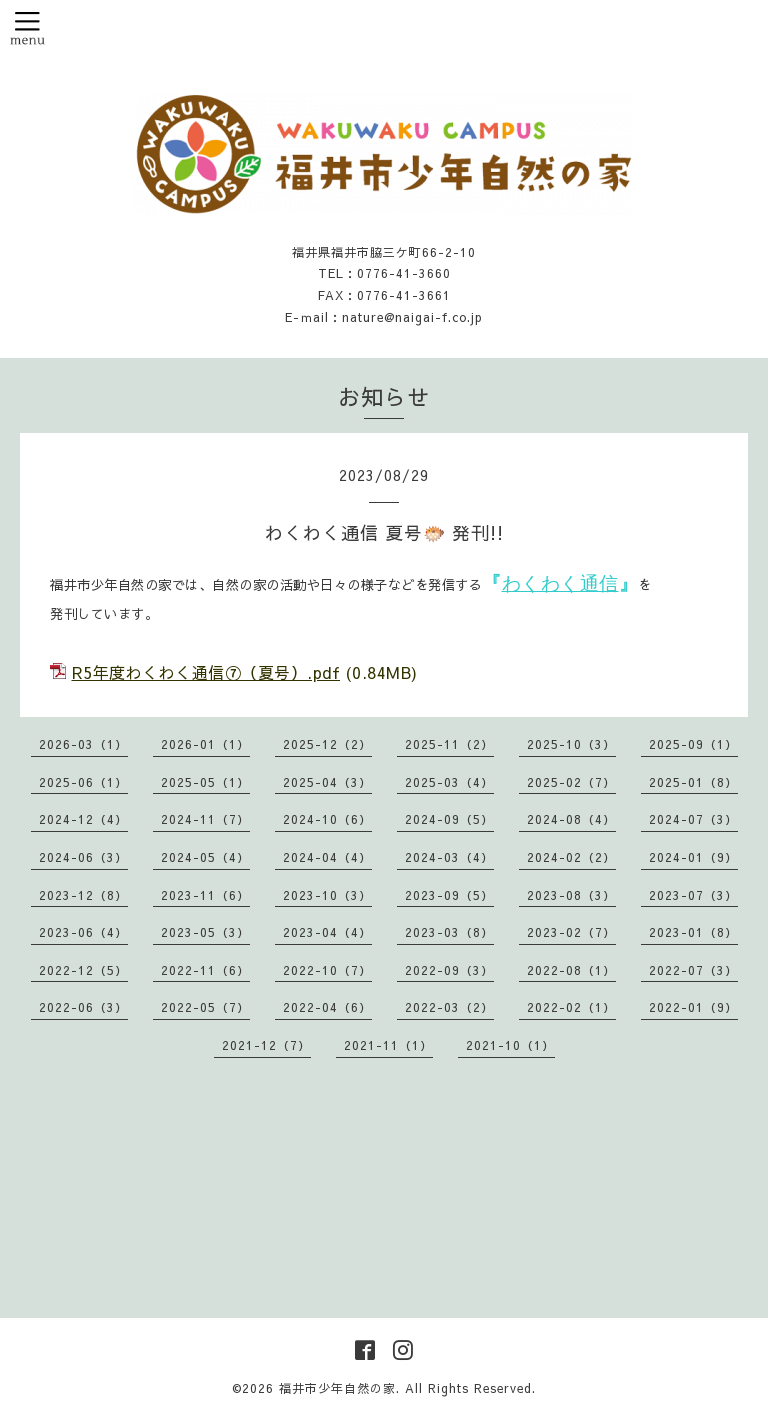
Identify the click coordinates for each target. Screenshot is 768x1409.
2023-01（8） (693, 932)
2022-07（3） (693, 970)
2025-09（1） (693, 744)
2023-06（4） (83, 932)
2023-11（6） (205, 895)
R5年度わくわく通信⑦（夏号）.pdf (206, 672)
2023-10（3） (327, 895)
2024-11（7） (205, 819)
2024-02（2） (571, 857)
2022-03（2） (449, 1007)
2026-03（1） (83, 744)
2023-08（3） (571, 895)
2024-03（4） (449, 857)
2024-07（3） (693, 819)
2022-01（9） (693, 1007)
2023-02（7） (571, 932)
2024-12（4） (83, 819)
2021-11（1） (388, 1045)
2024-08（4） (571, 819)
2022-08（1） (571, 970)
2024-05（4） (205, 857)
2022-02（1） (571, 1007)
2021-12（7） (266, 1045)
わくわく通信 (560, 583)
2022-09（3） (449, 970)
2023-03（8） (449, 932)
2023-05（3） (205, 932)
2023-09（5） (449, 895)
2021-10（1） (510, 1045)
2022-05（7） (205, 1007)
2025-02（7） (571, 782)
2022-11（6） (205, 970)
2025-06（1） (83, 782)
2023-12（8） (83, 895)
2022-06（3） (83, 1007)
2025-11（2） (449, 744)
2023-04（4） (327, 932)
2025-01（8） (693, 782)
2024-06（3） (83, 857)
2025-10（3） (571, 744)
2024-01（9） (693, 857)
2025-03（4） (449, 782)
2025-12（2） (327, 744)
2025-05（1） (205, 782)
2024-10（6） (327, 819)
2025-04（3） (327, 782)
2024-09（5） (449, 819)
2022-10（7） (327, 970)
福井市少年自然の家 (337, 1388)
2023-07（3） (693, 895)
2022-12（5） (83, 970)
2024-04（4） (327, 857)
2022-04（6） (327, 1007)
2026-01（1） (205, 744)
